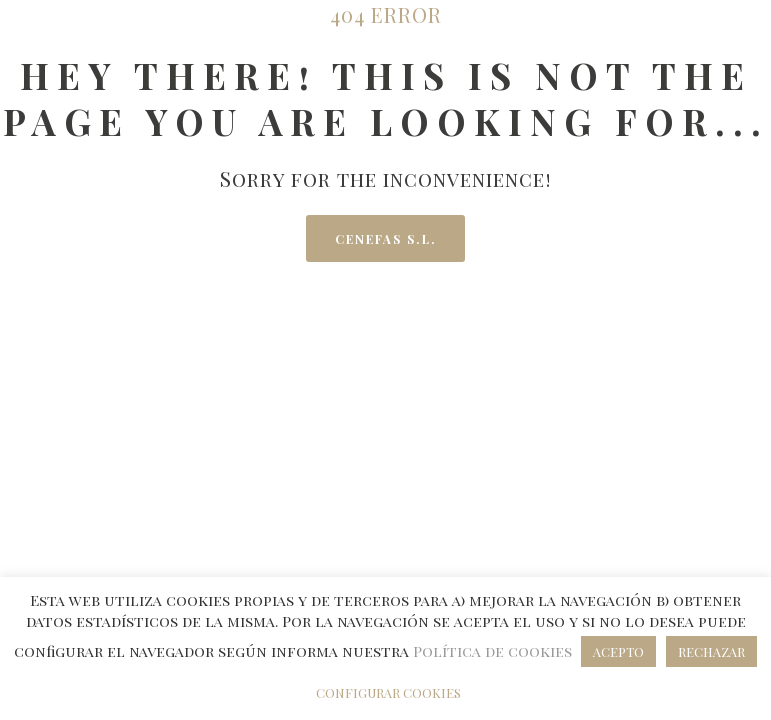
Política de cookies (494, 651)
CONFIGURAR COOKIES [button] (388, 692)
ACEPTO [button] (618, 651)
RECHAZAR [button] (711, 651)
